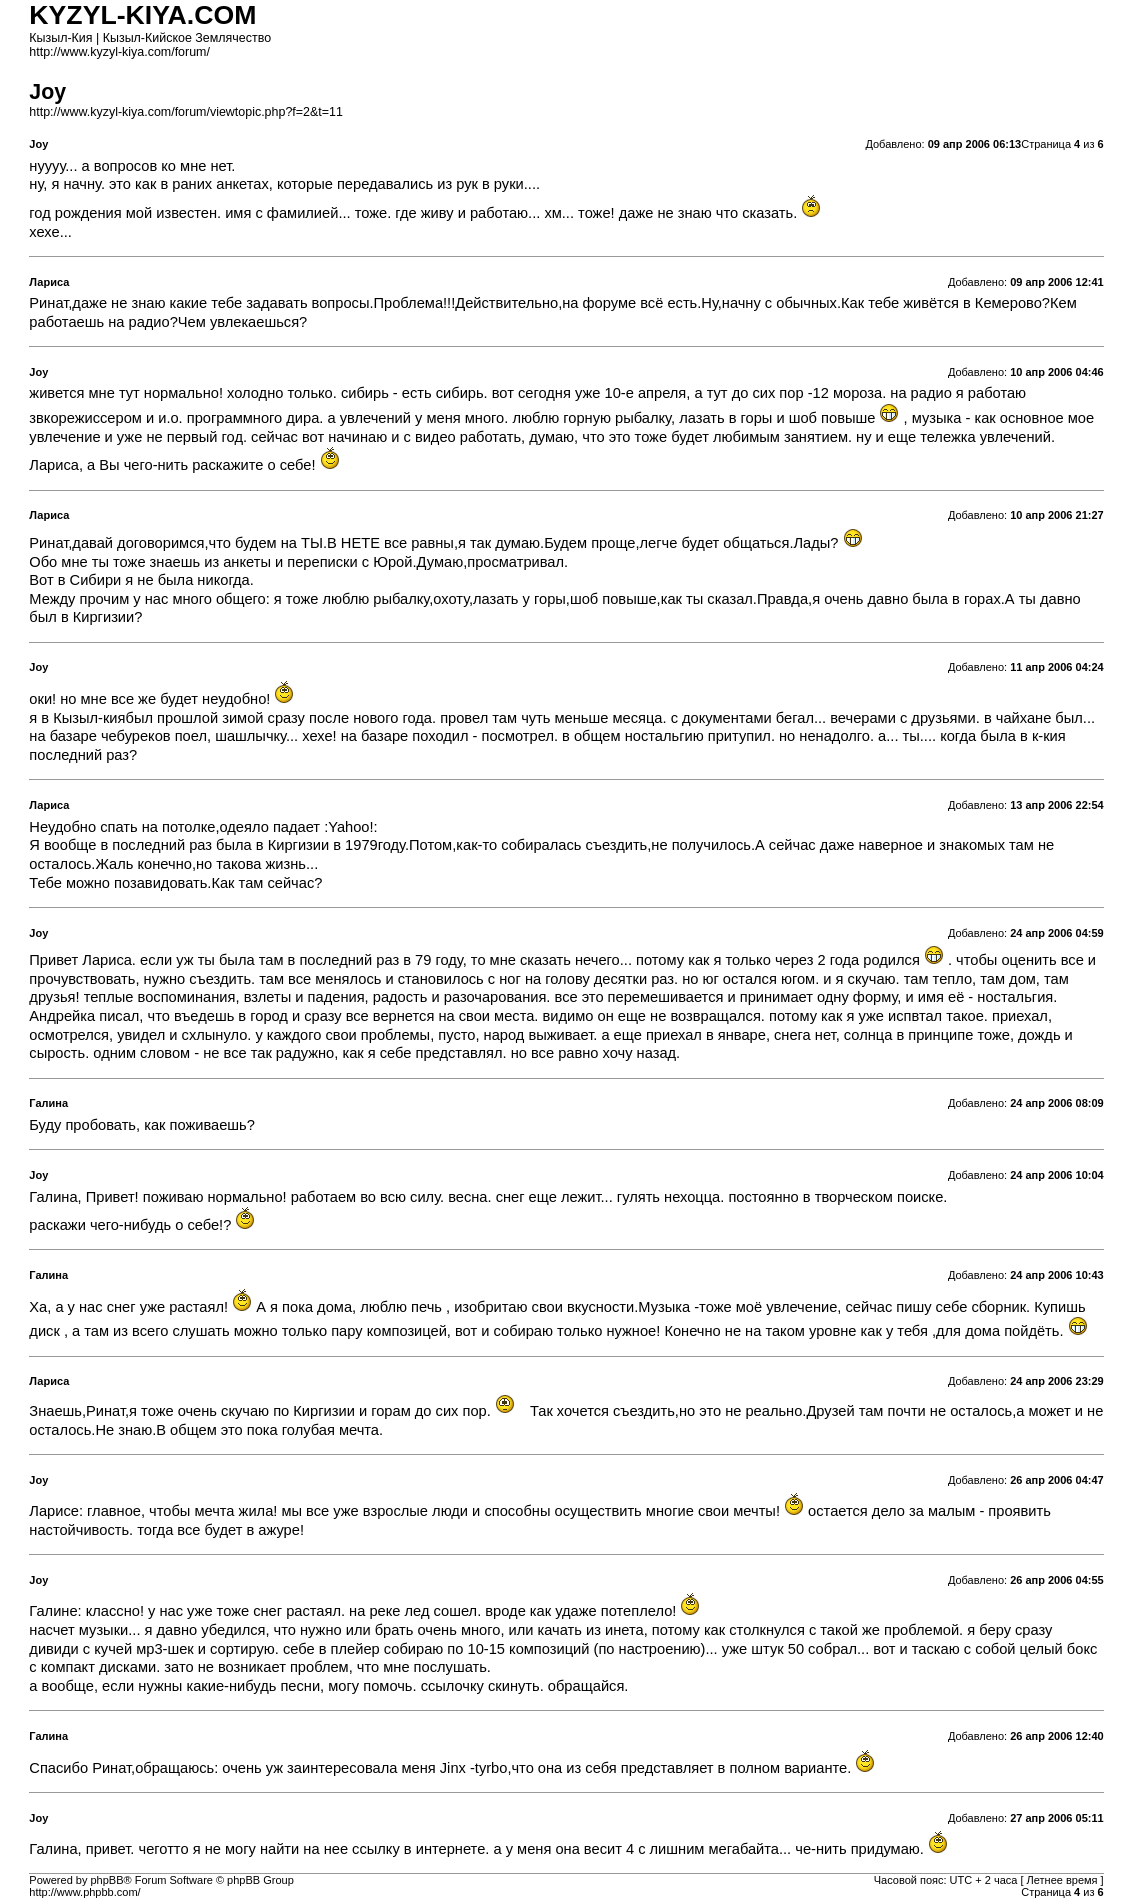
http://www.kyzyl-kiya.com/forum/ (119, 52)
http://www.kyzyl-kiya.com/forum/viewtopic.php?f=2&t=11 (186, 112)
